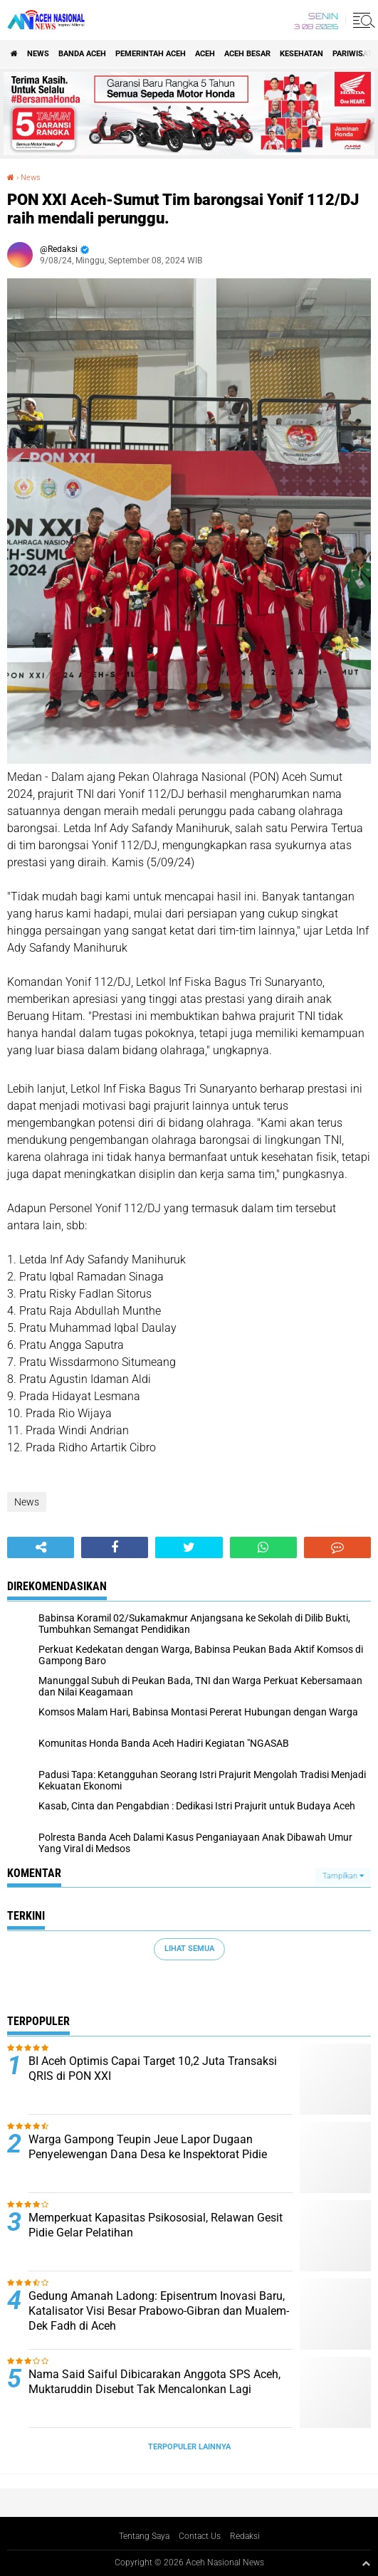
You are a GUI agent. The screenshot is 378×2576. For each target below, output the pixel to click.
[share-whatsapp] (263, 1547)
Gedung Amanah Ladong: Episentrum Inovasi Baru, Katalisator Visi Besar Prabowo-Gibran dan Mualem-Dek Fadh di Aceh (158, 2311)
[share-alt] (40, 1547)
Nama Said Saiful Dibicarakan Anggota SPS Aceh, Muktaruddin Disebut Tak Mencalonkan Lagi (154, 2381)
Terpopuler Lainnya (189, 2446)
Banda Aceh (82, 53)
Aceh (205, 53)
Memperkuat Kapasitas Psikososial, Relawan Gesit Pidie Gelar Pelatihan (155, 2225)
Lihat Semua (189, 1948)
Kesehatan (301, 53)
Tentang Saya (144, 2536)
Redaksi (245, 2536)
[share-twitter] (188, 1547)
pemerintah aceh (150, 53)
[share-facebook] (114, 1547)
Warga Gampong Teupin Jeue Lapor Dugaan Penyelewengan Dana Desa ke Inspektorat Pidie (147, 2147)
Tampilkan (343, 1876)
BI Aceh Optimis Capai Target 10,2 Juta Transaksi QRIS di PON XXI (152, 2068)
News (38, 53)
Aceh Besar (247, 53)
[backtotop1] (366, 2563)
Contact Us (200, 2536)
